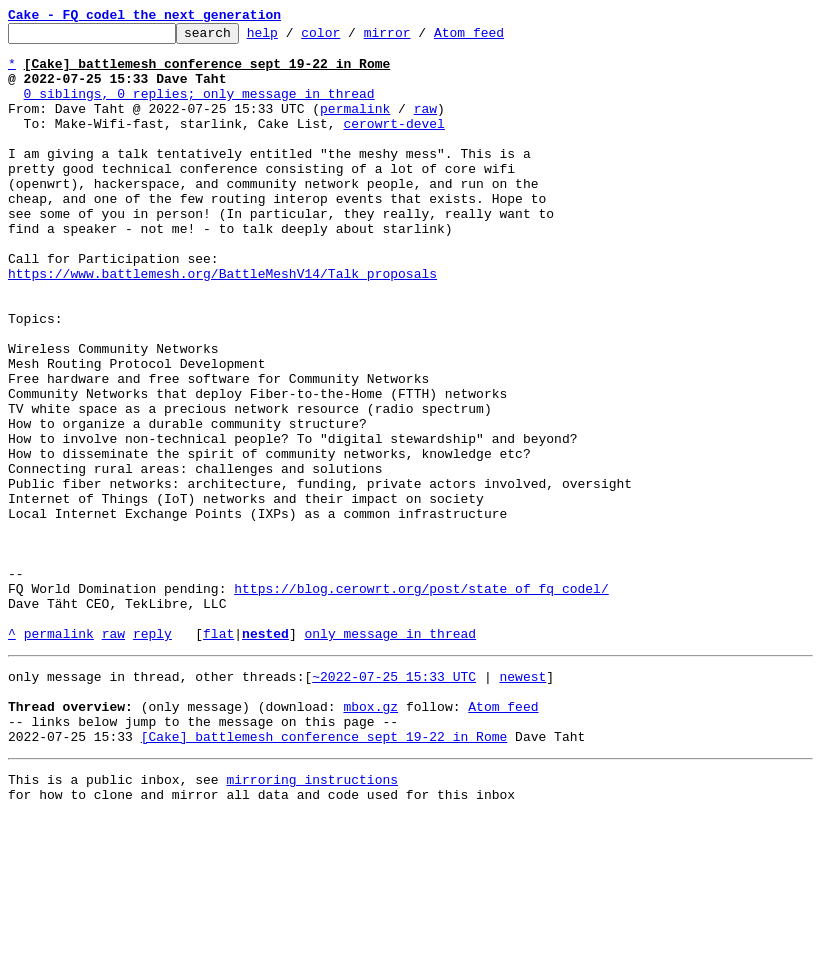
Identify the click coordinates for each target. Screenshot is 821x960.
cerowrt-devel (393, 144)
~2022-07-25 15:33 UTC (394, 802)
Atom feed (500, 38)
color (351, 38)
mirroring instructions (312, 920)
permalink (355, 126)
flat (218, 756)
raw (425, 126)
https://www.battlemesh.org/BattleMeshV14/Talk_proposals (222, 324)
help (293, 38)
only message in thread (390, 756)
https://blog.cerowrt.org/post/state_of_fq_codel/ (421, 702)
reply (152, 756)
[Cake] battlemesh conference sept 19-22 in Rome (324, 874)
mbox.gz (370, 838)
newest (522, 802)
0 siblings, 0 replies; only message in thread (199, 108)
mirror (418, 38)
